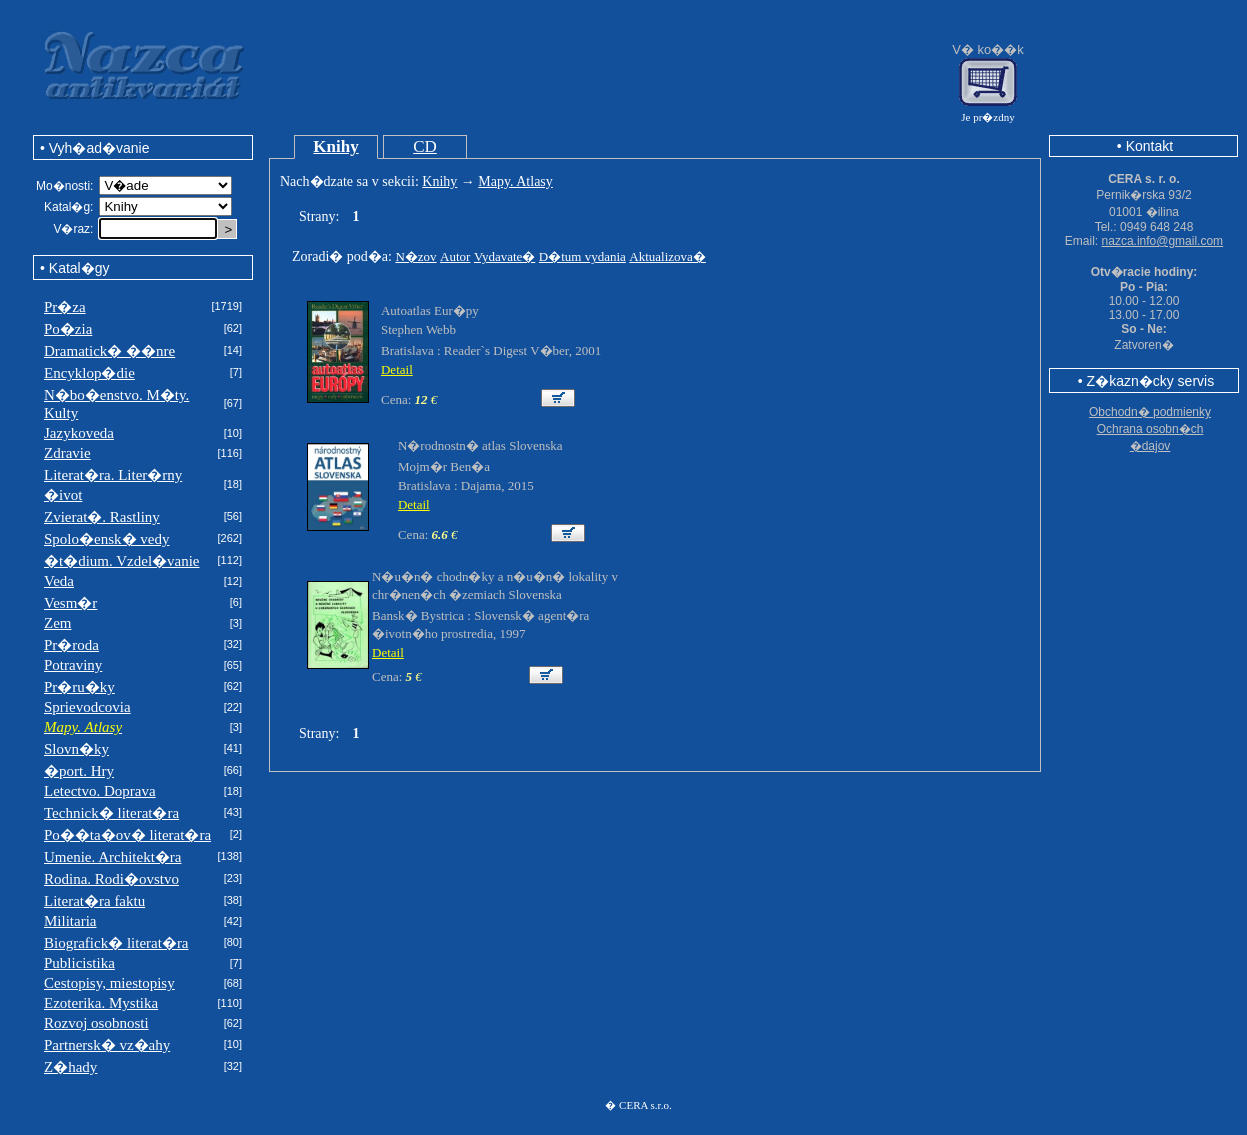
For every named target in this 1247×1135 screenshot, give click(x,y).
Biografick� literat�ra (116, 943)
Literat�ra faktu (94, 901)
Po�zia (68, 329)
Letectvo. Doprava (100, 791)
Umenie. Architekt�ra (112, 857)
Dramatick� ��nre (109, 351)
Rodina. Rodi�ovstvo (111, 879)
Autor (455, 256)
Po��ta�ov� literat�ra (127, 835)
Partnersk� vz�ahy (107, 1045)
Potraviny (73, 665)
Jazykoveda (79, 433)
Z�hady (70, 1067)
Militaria (70, 921)
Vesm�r (70, 603)
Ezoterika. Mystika (101, 1003)
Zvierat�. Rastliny (102, 517)
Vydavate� (504, 256)
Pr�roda (71, 645)
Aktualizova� (667, 256)
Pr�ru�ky (79, 687)
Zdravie (67, 453)
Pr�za (65, 307)
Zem (58, 623)
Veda (59, 581)
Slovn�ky (76, 749)
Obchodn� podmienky (1150, 412)
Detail (397, 369)
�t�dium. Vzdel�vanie (122, 561)
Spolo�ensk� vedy (106, 539)
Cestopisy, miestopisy (109, 983)
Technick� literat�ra (111, 813)
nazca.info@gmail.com (1163, 241)
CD (425, 146)
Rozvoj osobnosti (96, 1023)
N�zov (415, 256)
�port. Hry (79, 771)
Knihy (335, 146)
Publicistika (79, 963)
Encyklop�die (89, 373)
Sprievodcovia (87, 707)
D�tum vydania (582, 256)
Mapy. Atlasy (515, 181)
